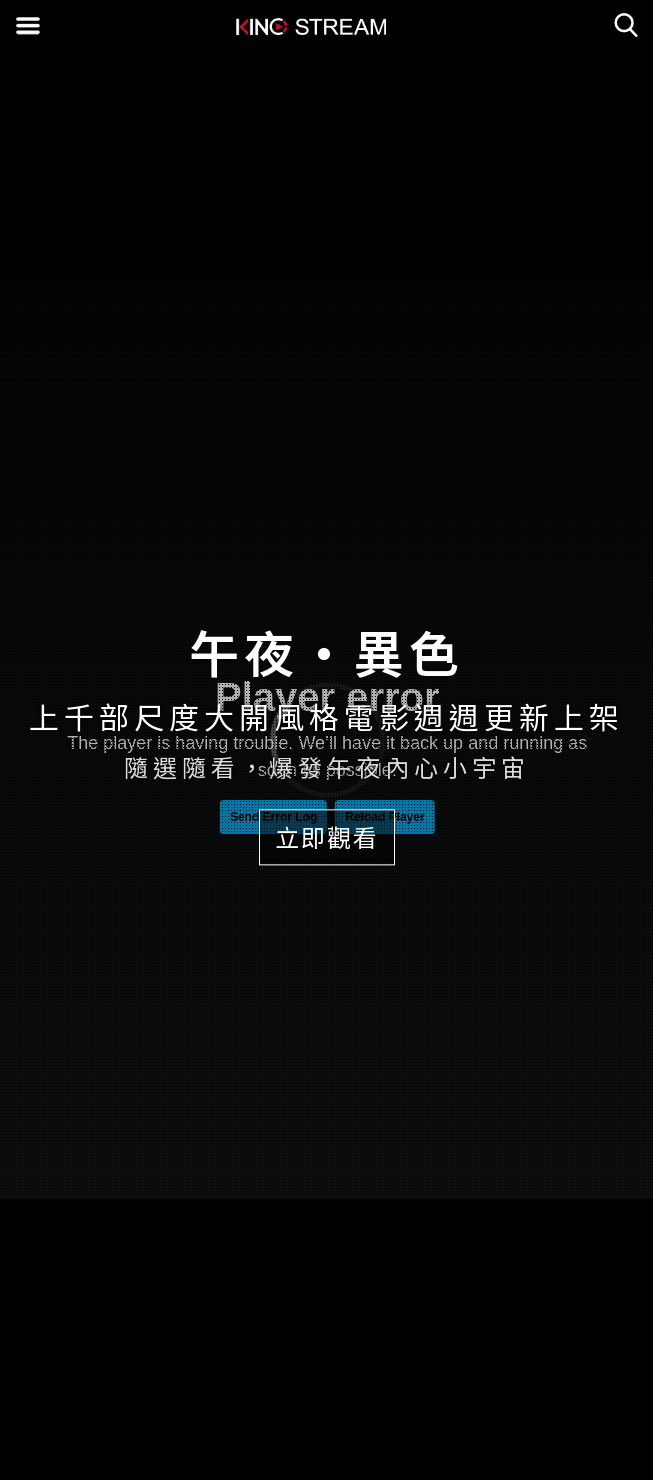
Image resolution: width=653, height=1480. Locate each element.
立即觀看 (327, 836)
